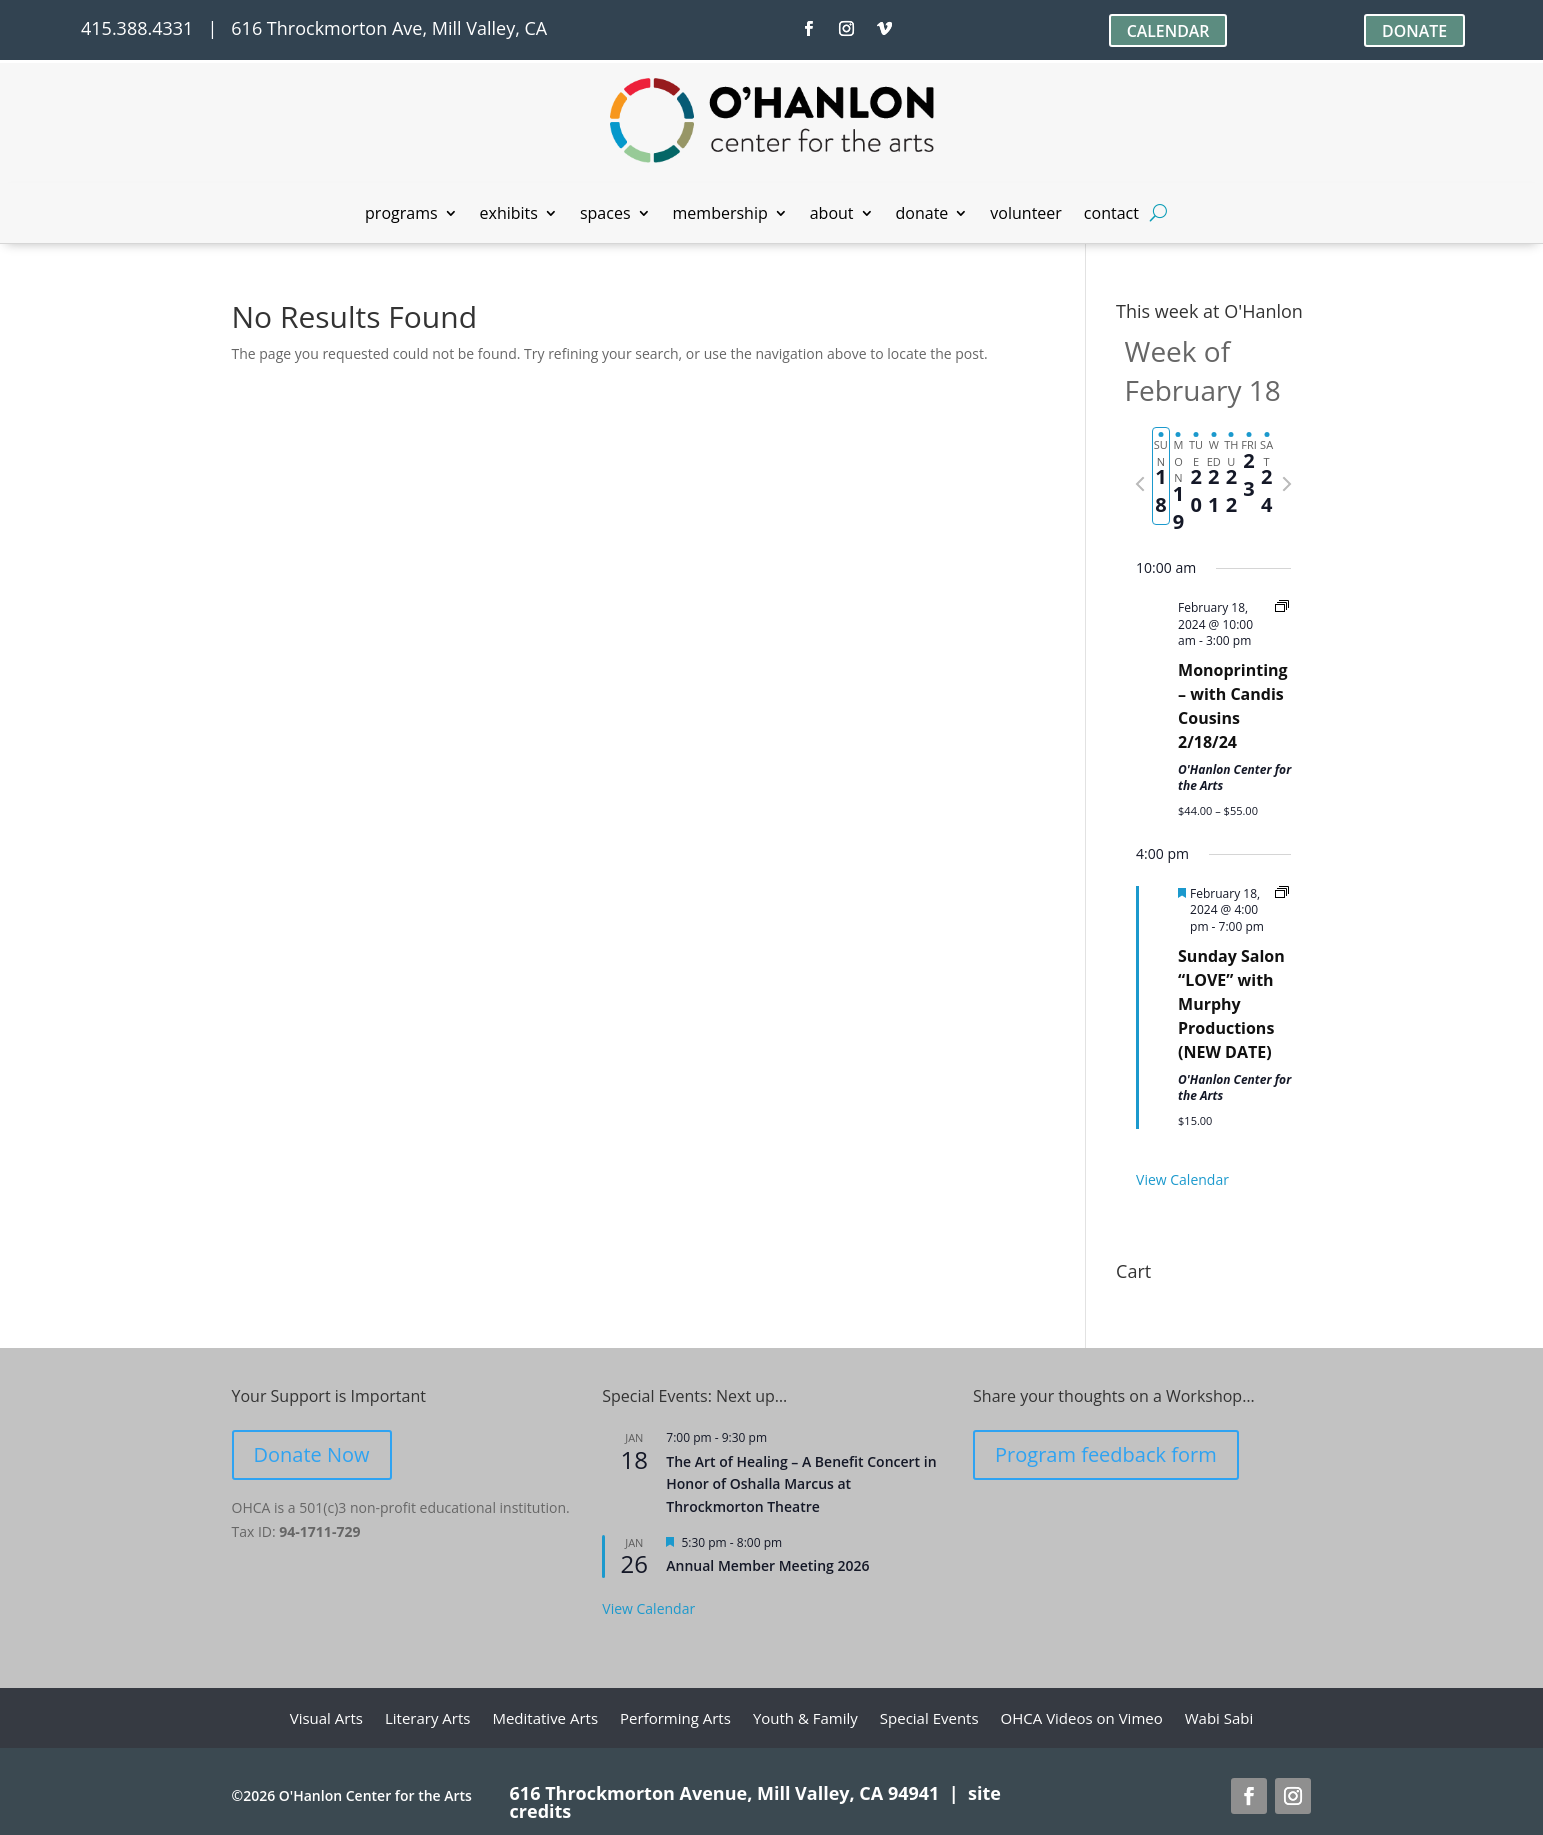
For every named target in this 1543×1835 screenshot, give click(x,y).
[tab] (1161, 476)
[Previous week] (1140, 484)
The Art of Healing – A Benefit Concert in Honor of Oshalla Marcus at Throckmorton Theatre (801, 1484)
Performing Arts (675, 1719)
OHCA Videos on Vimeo (1082, 1719)
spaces (605, 215)
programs (401, 215)
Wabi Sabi (1219, 1719)
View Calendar (1182, 1179)
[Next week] (1287, 484)
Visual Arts (326, 1719)
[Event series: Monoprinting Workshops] (1282, 607)
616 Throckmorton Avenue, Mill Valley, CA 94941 (725, 1793)
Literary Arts (428, 1719)
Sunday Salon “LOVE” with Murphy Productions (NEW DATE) (1231, 1004)
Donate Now (312, 1454)
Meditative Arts (545, 1719)
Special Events (929, 1719)
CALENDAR (1167, 31)
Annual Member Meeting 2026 (767, 1565)
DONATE (1414, 31)
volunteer (1026, 215)
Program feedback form (1106, 1454)
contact (1111, 215)
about (832, 215)
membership (720, 215)
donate (922, 215)
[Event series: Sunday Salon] (1282, 893)
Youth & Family (805, 1719)
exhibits (509, 215)
